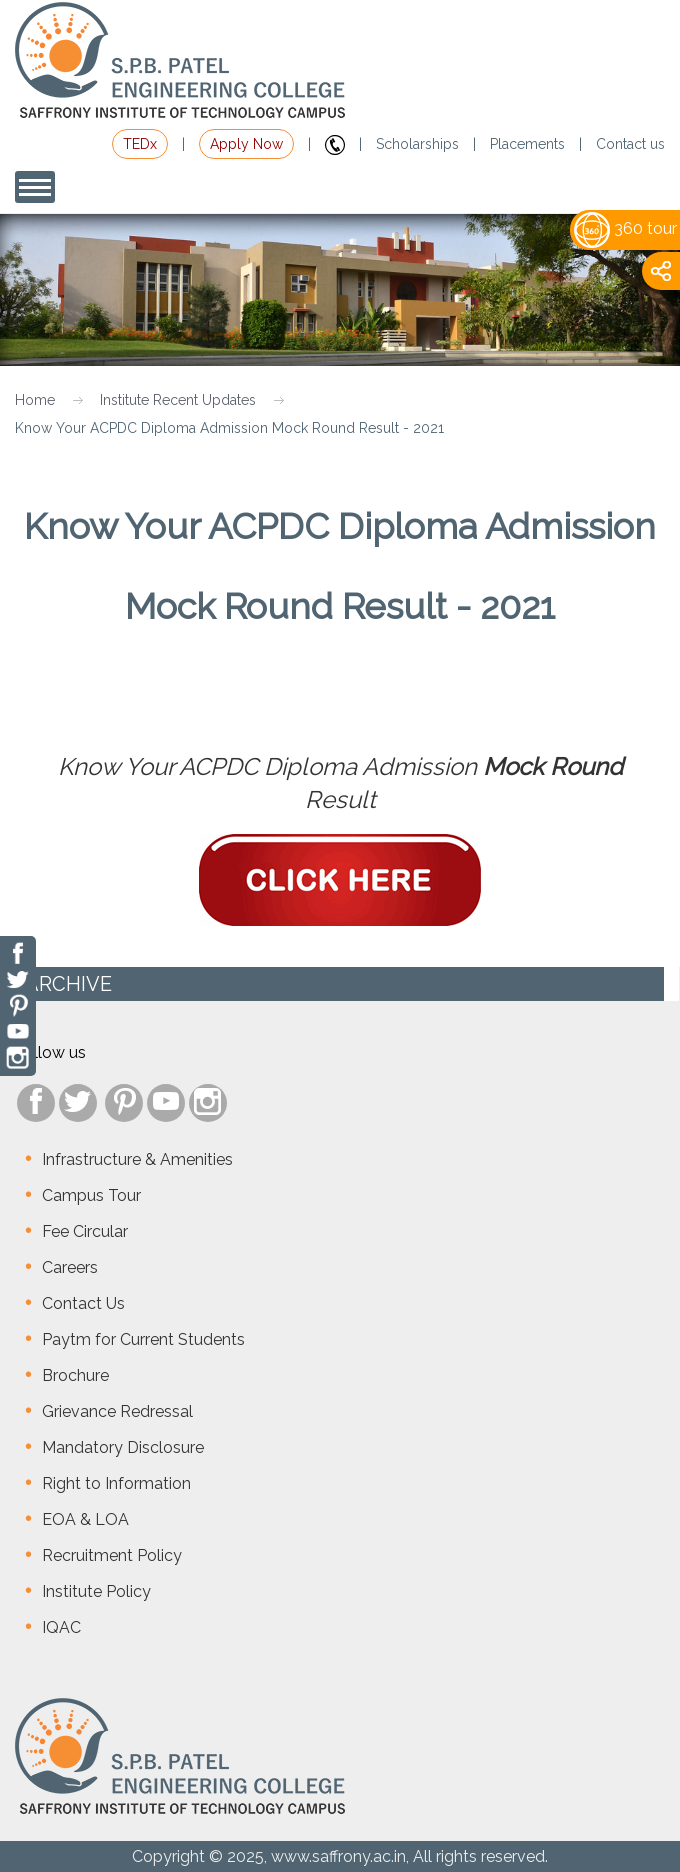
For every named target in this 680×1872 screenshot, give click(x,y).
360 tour (625, 228)
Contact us (630, 144)
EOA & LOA (85, 1519)
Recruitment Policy (112, 1555)
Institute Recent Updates (178, 400)
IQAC (61, 1627)
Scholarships (417, 144)
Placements (527, 144)
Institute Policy (96, 1591)
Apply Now (246, 144)
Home (35, 400)
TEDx (140, 144)
